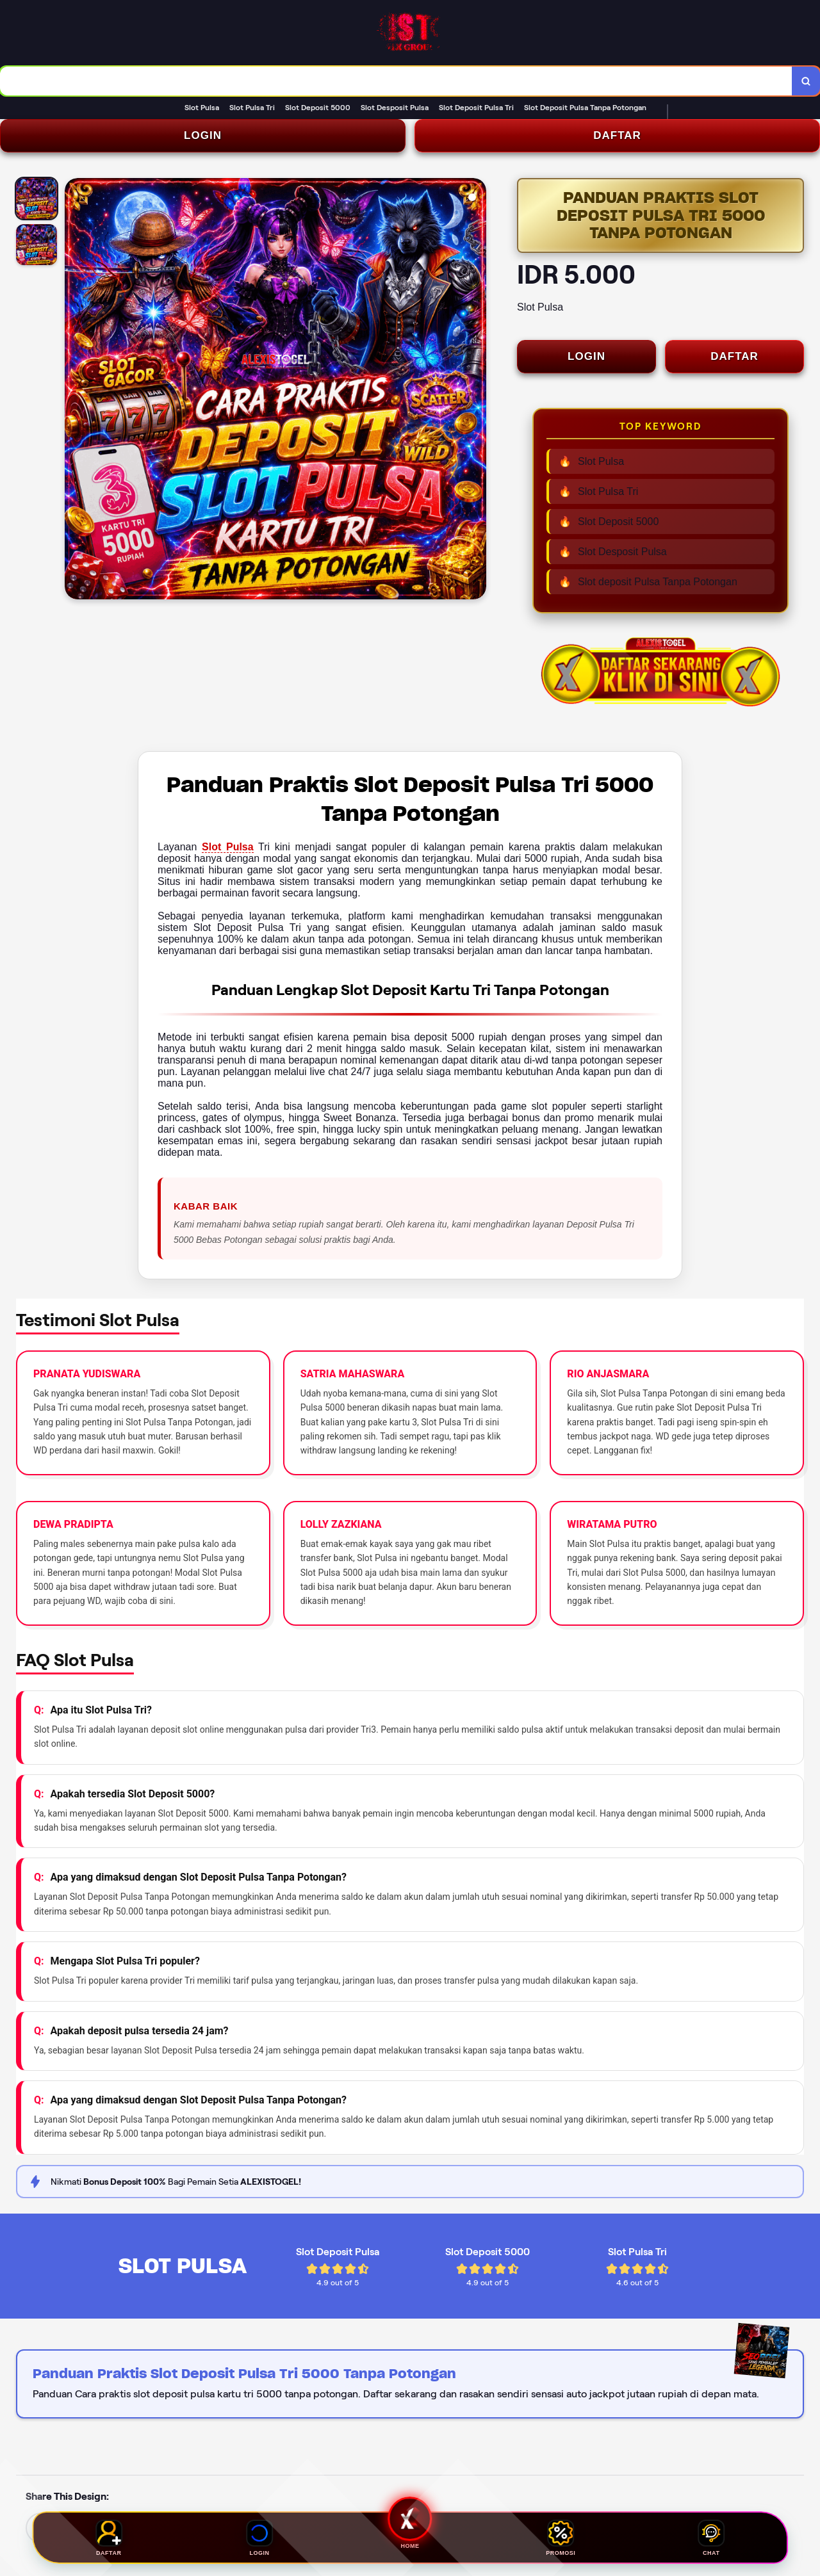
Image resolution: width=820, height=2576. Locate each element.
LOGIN (203, 135)
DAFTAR (617, 135)
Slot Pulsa (228, 846)
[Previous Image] (75, 390)
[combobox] (396, 81)
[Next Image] (476, 390)
